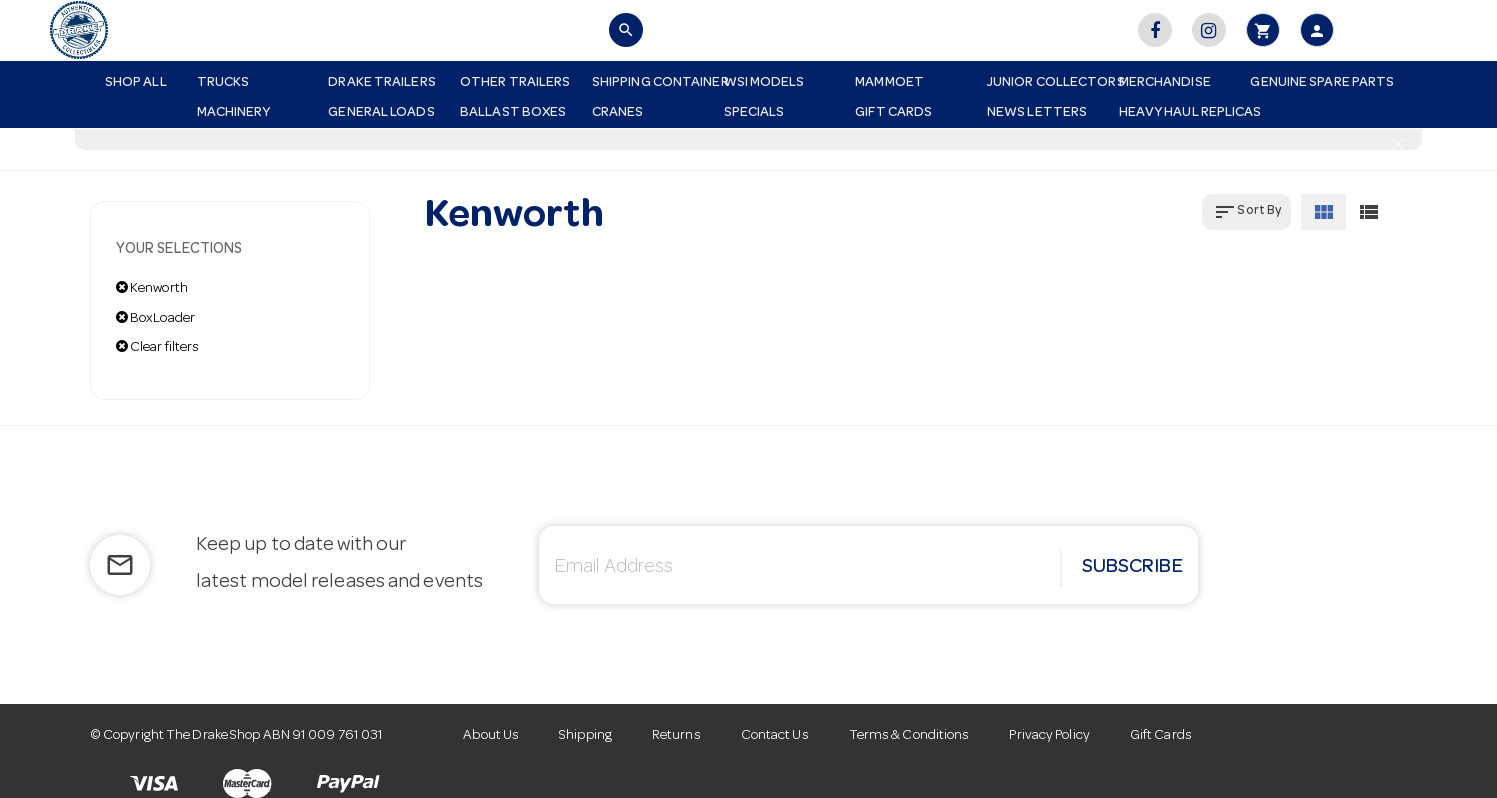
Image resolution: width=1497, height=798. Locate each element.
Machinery (234, 113)
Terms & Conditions (909, 736)
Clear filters (158, 347)
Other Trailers (515, 83)
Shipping (585, 736)
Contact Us (775, 736)
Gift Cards (893, 113)
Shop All (136, 83)
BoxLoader (155, 318)
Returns (676, 736)
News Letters (1037, 113)
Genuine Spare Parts (1308, 83)
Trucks (223, 83)
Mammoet (889, 83)
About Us (491, 736)
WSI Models (764, 83)
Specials (754, 113)
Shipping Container (650, 83)
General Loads (381, 113)
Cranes (618, 113)
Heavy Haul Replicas (1177, 113)
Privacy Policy (1049, 736)
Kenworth (152, 288)
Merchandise (1165, 83)
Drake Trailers (381, 83)
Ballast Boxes (513, 113)
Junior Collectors (1045, 83)
